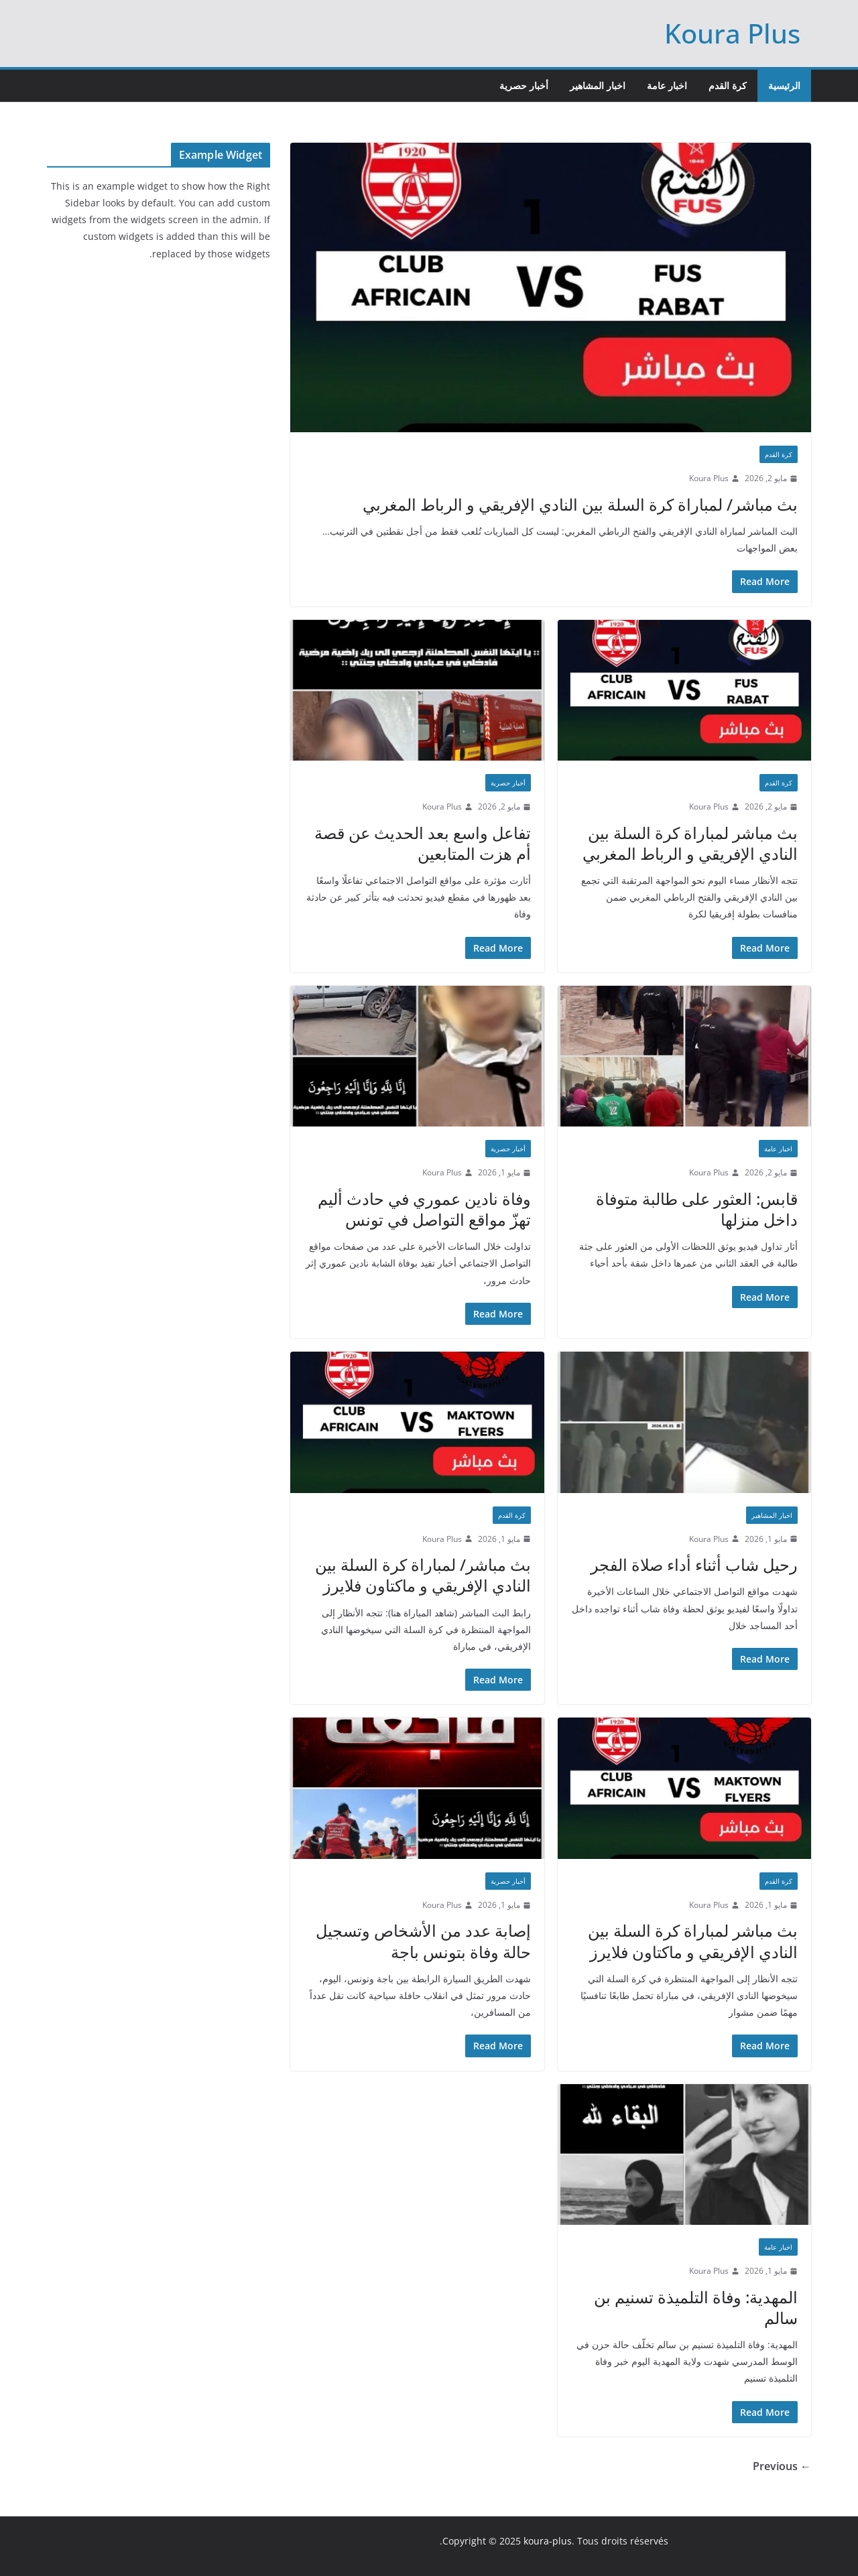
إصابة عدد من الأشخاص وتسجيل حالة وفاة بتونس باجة (423, 1940)
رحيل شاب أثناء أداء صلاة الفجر (694, 1564)
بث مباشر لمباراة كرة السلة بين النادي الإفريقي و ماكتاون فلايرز (693, 1940)
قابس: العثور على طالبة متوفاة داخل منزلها (697, 1208)
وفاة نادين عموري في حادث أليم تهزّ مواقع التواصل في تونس (424, 1208)
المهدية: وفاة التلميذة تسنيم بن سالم (696, 2307)
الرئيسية (784, 85)
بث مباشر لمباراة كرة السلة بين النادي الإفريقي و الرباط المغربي (690, 843)
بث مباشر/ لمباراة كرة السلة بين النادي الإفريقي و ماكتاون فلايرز (423, 1574)
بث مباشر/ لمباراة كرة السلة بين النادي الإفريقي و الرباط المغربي (580, 504)
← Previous (782, 2466)
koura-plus (548, 2540)
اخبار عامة (667, 85)
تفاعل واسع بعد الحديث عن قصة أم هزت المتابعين (422, 843)
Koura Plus (732, 33)
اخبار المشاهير (597, 85)
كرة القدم (728, 85)
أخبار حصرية (523, 85)
